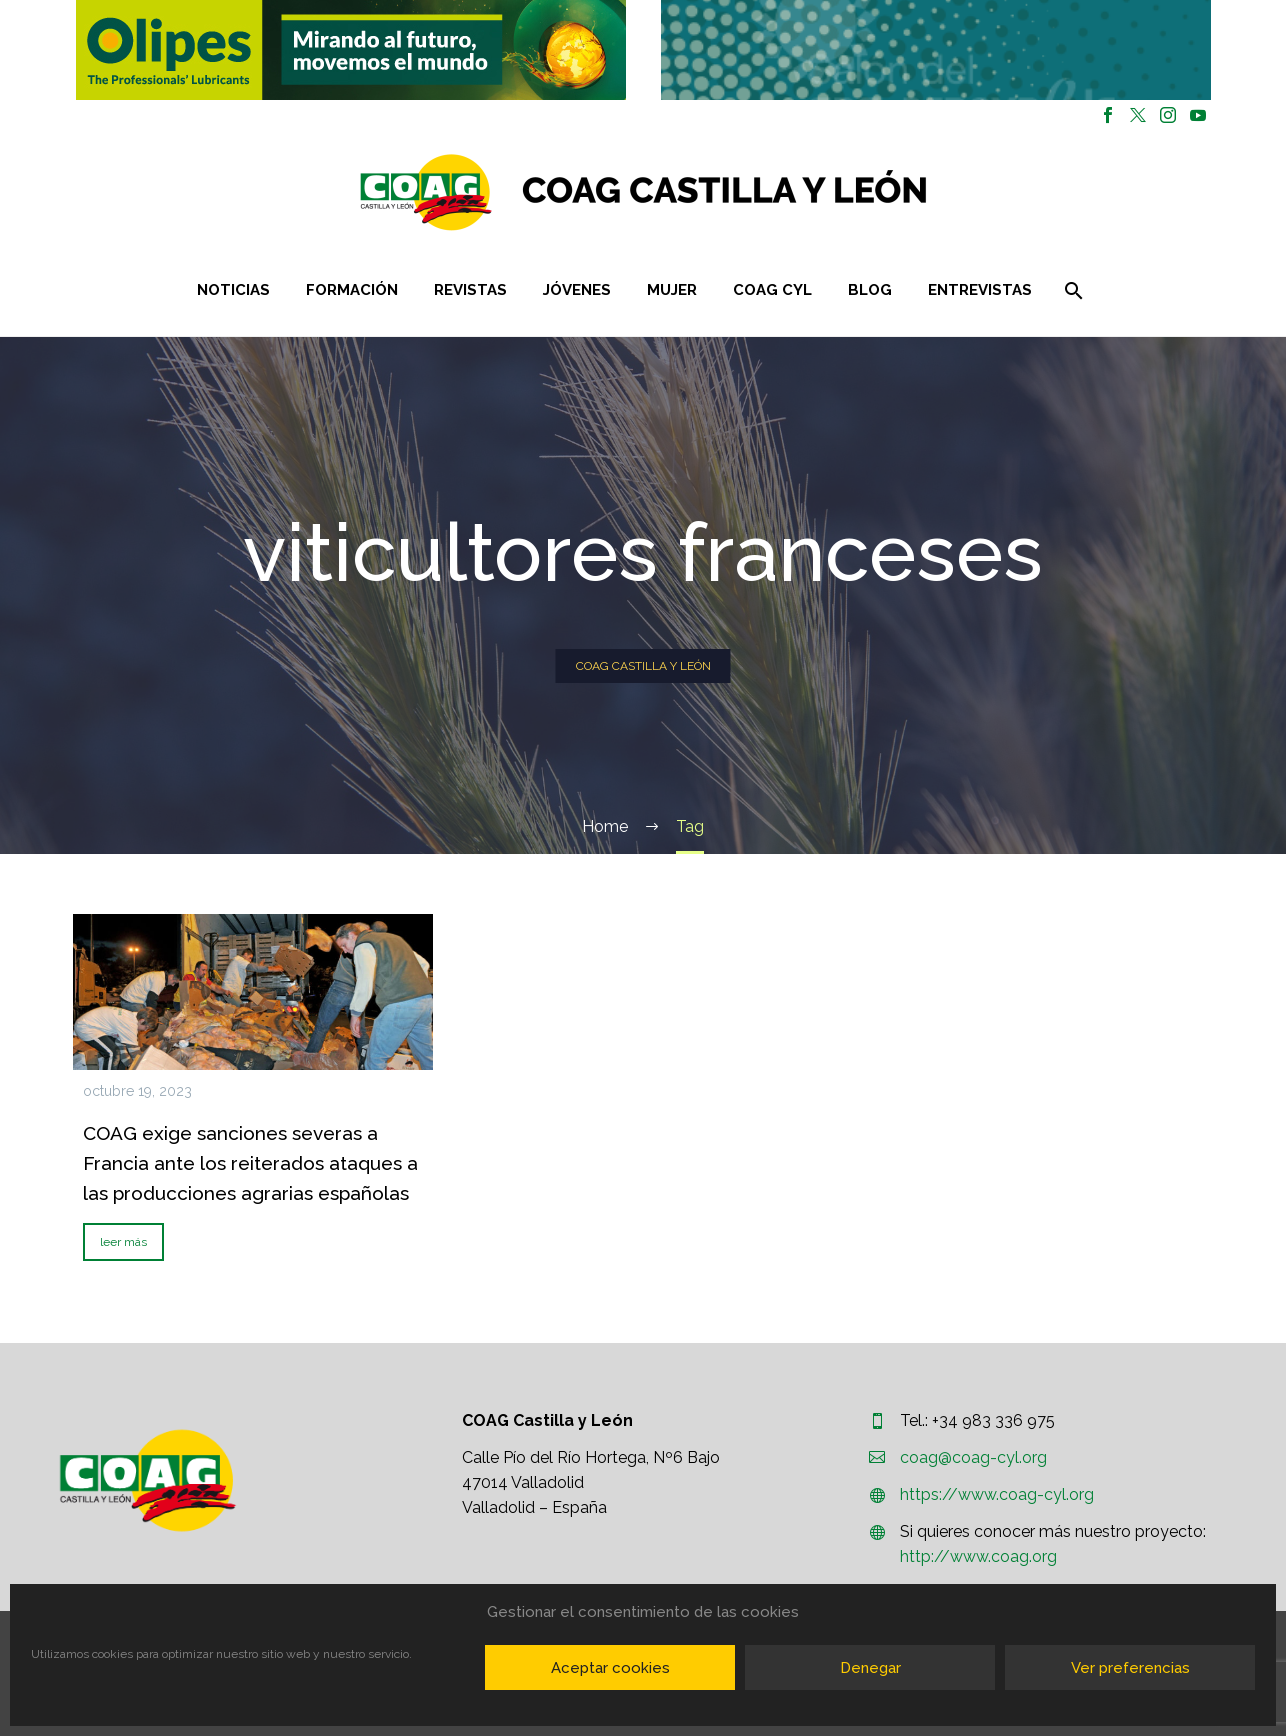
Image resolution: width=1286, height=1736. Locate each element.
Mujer (672, 290)
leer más (123, 1242)
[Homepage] (762, 192)
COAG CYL (772, 290)
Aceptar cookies (610, 1668)
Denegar (870, 1668)
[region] (350, 50)
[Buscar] (1072, 290)
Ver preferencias (1130, 1668)
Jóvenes (577, 290)
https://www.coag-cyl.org (997, 1494)
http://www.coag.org (978, 1556)
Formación (352, 290)
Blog (870, 290)
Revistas (470, 290)
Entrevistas (980, 290)
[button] (351, 50)
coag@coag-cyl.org (973, 1457)
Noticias (233, 290)
